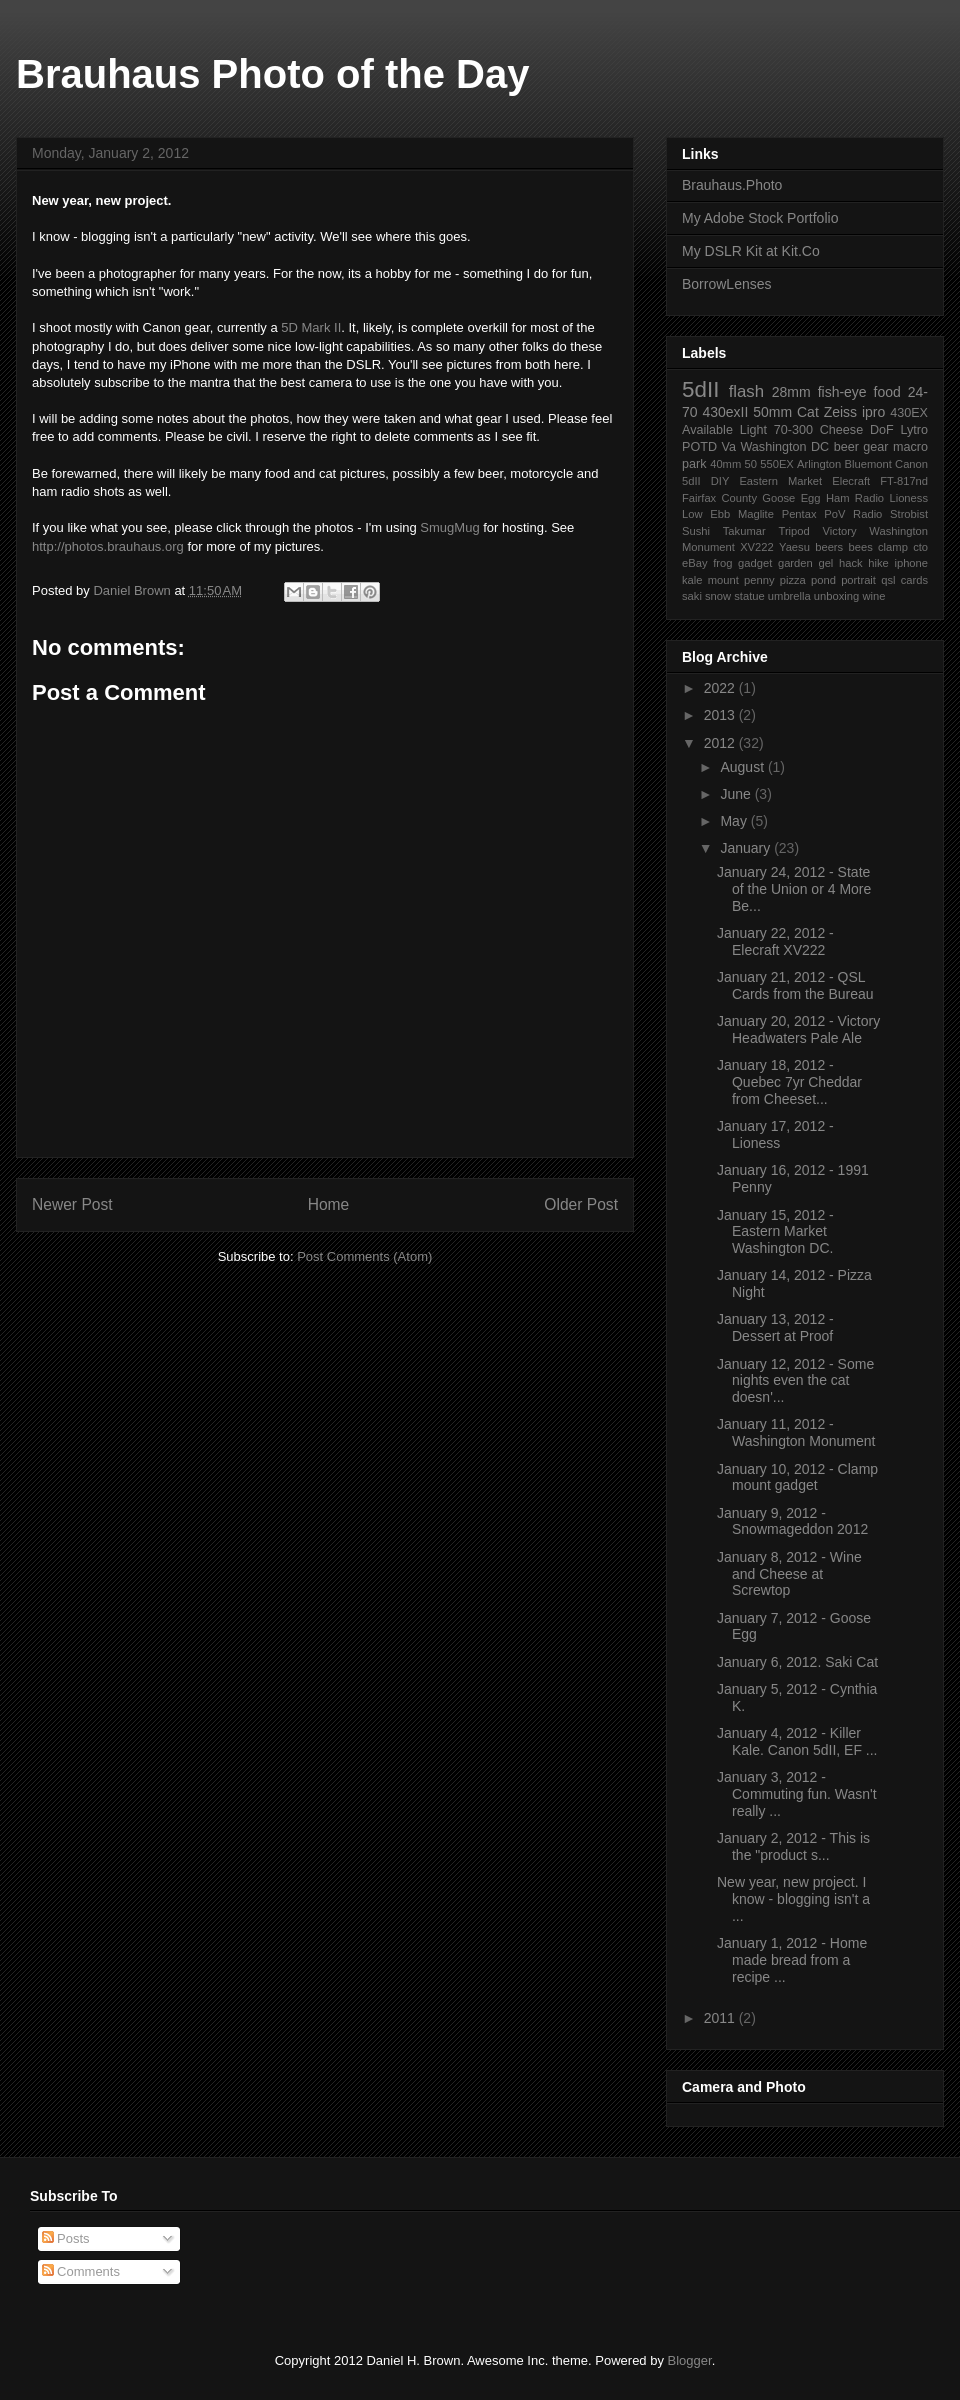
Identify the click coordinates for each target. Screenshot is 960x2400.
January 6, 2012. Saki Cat (797, 1662)
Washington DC (784, 447)
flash (746, 391)
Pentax (799, 514)
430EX (909, 413)
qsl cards (904, 580)
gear (875, 447)
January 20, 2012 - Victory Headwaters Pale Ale (798, 1029)
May (735, 821)
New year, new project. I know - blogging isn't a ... (793, 1899)
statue (749, 596)
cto (920, 547)
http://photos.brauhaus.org (108, 546)
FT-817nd (904, 481)
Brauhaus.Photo (732, 185)
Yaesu (794, 547)
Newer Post (72, 1204)
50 (751, 464)
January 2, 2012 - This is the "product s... (793, 1846)
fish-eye (842, 392)
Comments (81, 2271)
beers (829, 547)
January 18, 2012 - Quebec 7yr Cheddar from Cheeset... (789, 1082)
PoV (834, 514)
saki (692, 596)
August (743, 767)
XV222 (757, 547)
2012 (721, 743)
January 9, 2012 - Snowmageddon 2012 (792, 1521)
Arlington (819, 464)
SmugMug (449, 527)
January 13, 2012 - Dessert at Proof (775, 1327)
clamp (893, 547)
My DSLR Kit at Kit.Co (751, 251)
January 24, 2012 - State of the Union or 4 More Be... (794, 889)
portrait (858, 580)
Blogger (690, 2360)
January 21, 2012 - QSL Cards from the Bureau (795, 985)
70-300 (793, 430)
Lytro (915, 430)
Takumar (744, 531)
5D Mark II (311, 327)
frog (722, 563)
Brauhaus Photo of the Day (272, 74)
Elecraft (851, 481)
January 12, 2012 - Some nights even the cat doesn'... (795, 1381)
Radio (867, 514)
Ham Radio (855, 498)
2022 (721, 688)
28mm (791, 392)
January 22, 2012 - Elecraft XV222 (775, 941)
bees (860, 547)
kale (692, 580)
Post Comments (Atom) (364, 1256)
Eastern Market (780, 481)
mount (723, 580)
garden (795, 563)
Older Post (581, 1204)
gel (825, 563)
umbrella (789, 596)
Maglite (756, 514)
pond (823, 580)
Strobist (909, 514)
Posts (66, 2238)
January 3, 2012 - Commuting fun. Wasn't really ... (797, 1794)
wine (873, 596)
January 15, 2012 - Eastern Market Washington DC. (775, 1232)
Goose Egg (791, 498)
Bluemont (868, 464)
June (737, 794)
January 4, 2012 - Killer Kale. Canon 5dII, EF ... (797, 1741)
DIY (720, 481)
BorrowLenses (727, 284)
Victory (840, 531)
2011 (721, 2018)
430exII (725, 412)
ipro (873, 412)
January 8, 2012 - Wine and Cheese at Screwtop (789, 1574)
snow (718, 596)
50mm (772, 412)
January (747, 848)
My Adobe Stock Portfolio (760, 218)
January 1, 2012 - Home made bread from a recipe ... (792, 1960)
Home (329, 1204)
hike (878, 563)
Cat (808, 412)
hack (851, 563)
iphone (911, 563)
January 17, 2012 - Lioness (775, 1134)
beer (846, 447)
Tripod (793, 531)
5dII (700, 389)
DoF (882, 430)
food (887, 392)
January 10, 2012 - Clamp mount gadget (797, 1477)
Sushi (696, 531)
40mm (725, 464)
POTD (699, 447)
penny (759, 580)
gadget (755, 563)
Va (728, 447)
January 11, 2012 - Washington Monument (796, 1432)
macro (910, 447)
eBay (695, 563)
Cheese (841, 430)
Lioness (908, 498)
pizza (793, 580)
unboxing (836, 596)
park (694, 464)
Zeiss (840, 412)
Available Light (724, 430)
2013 (721, 715)
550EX (777, 464)
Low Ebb (706, 514)
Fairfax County (719, 498)
